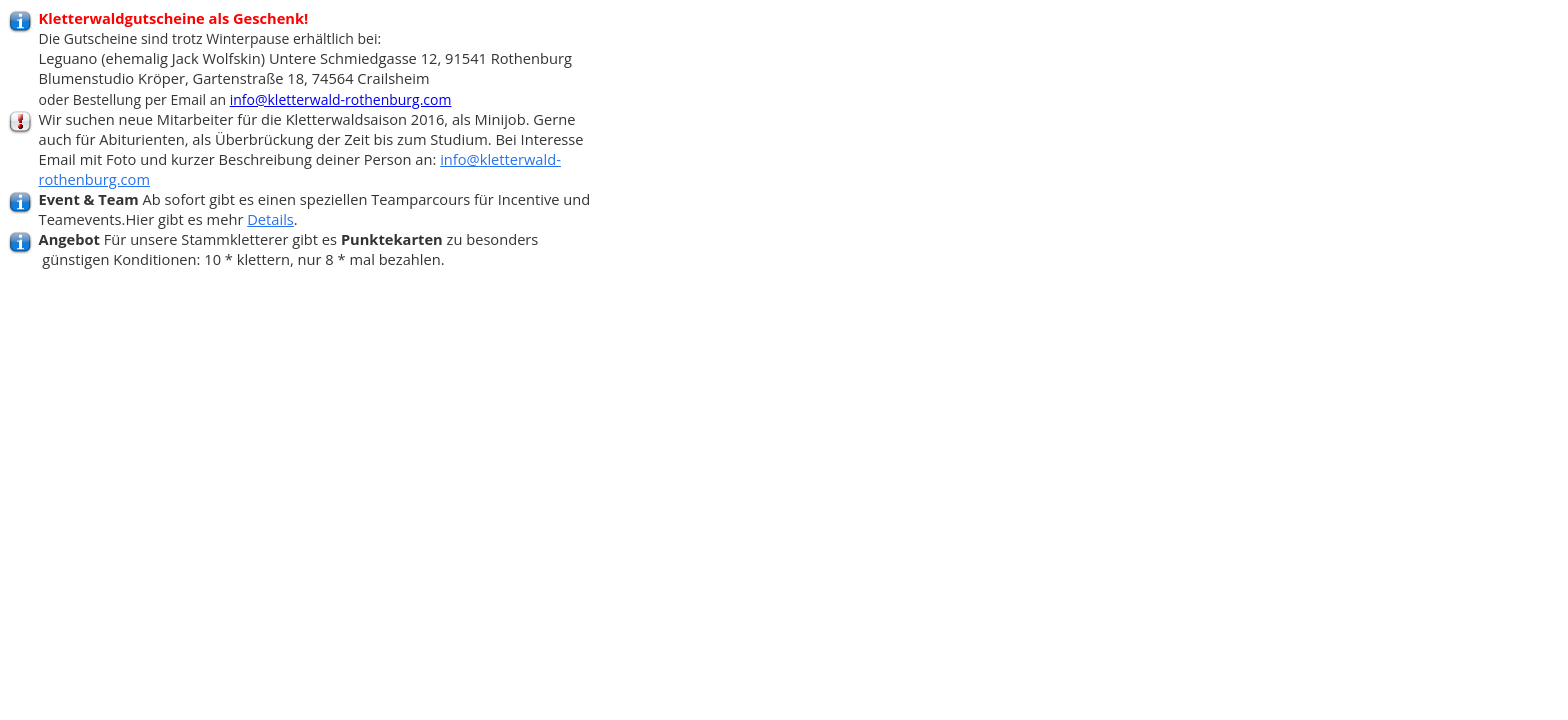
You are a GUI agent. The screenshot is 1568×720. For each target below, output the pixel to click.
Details (270, 219)
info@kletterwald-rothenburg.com (341, 99)
